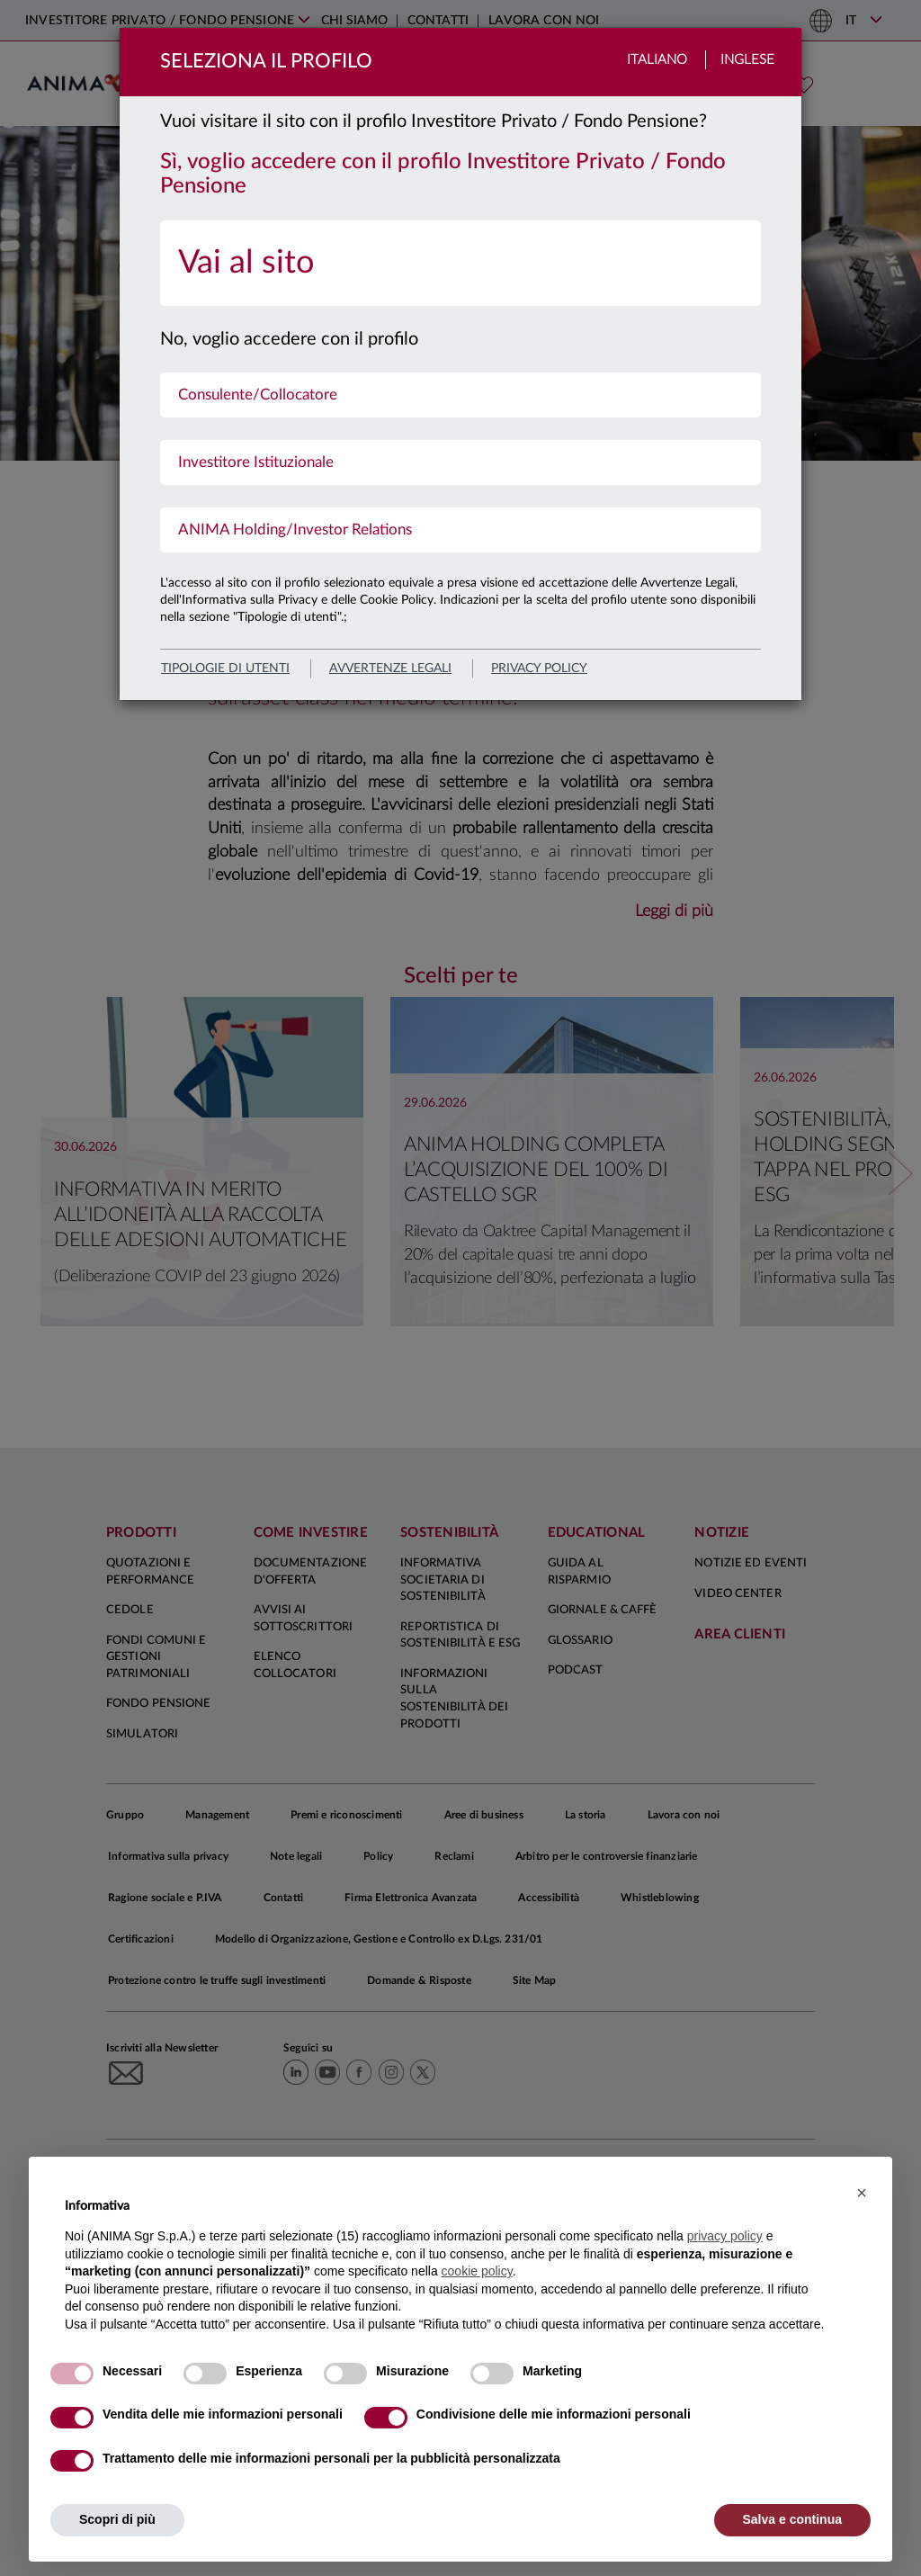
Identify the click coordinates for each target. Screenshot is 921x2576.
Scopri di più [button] (117, 2519)
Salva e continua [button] (792, 2519)
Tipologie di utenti (225, 668)
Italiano (657, 60)
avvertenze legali (390, 668)
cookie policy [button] (477, 2271)
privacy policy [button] (725, 2236)
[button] (861, 2192)
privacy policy (539, 668)
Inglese (747, 60)
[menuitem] (460, 263)
